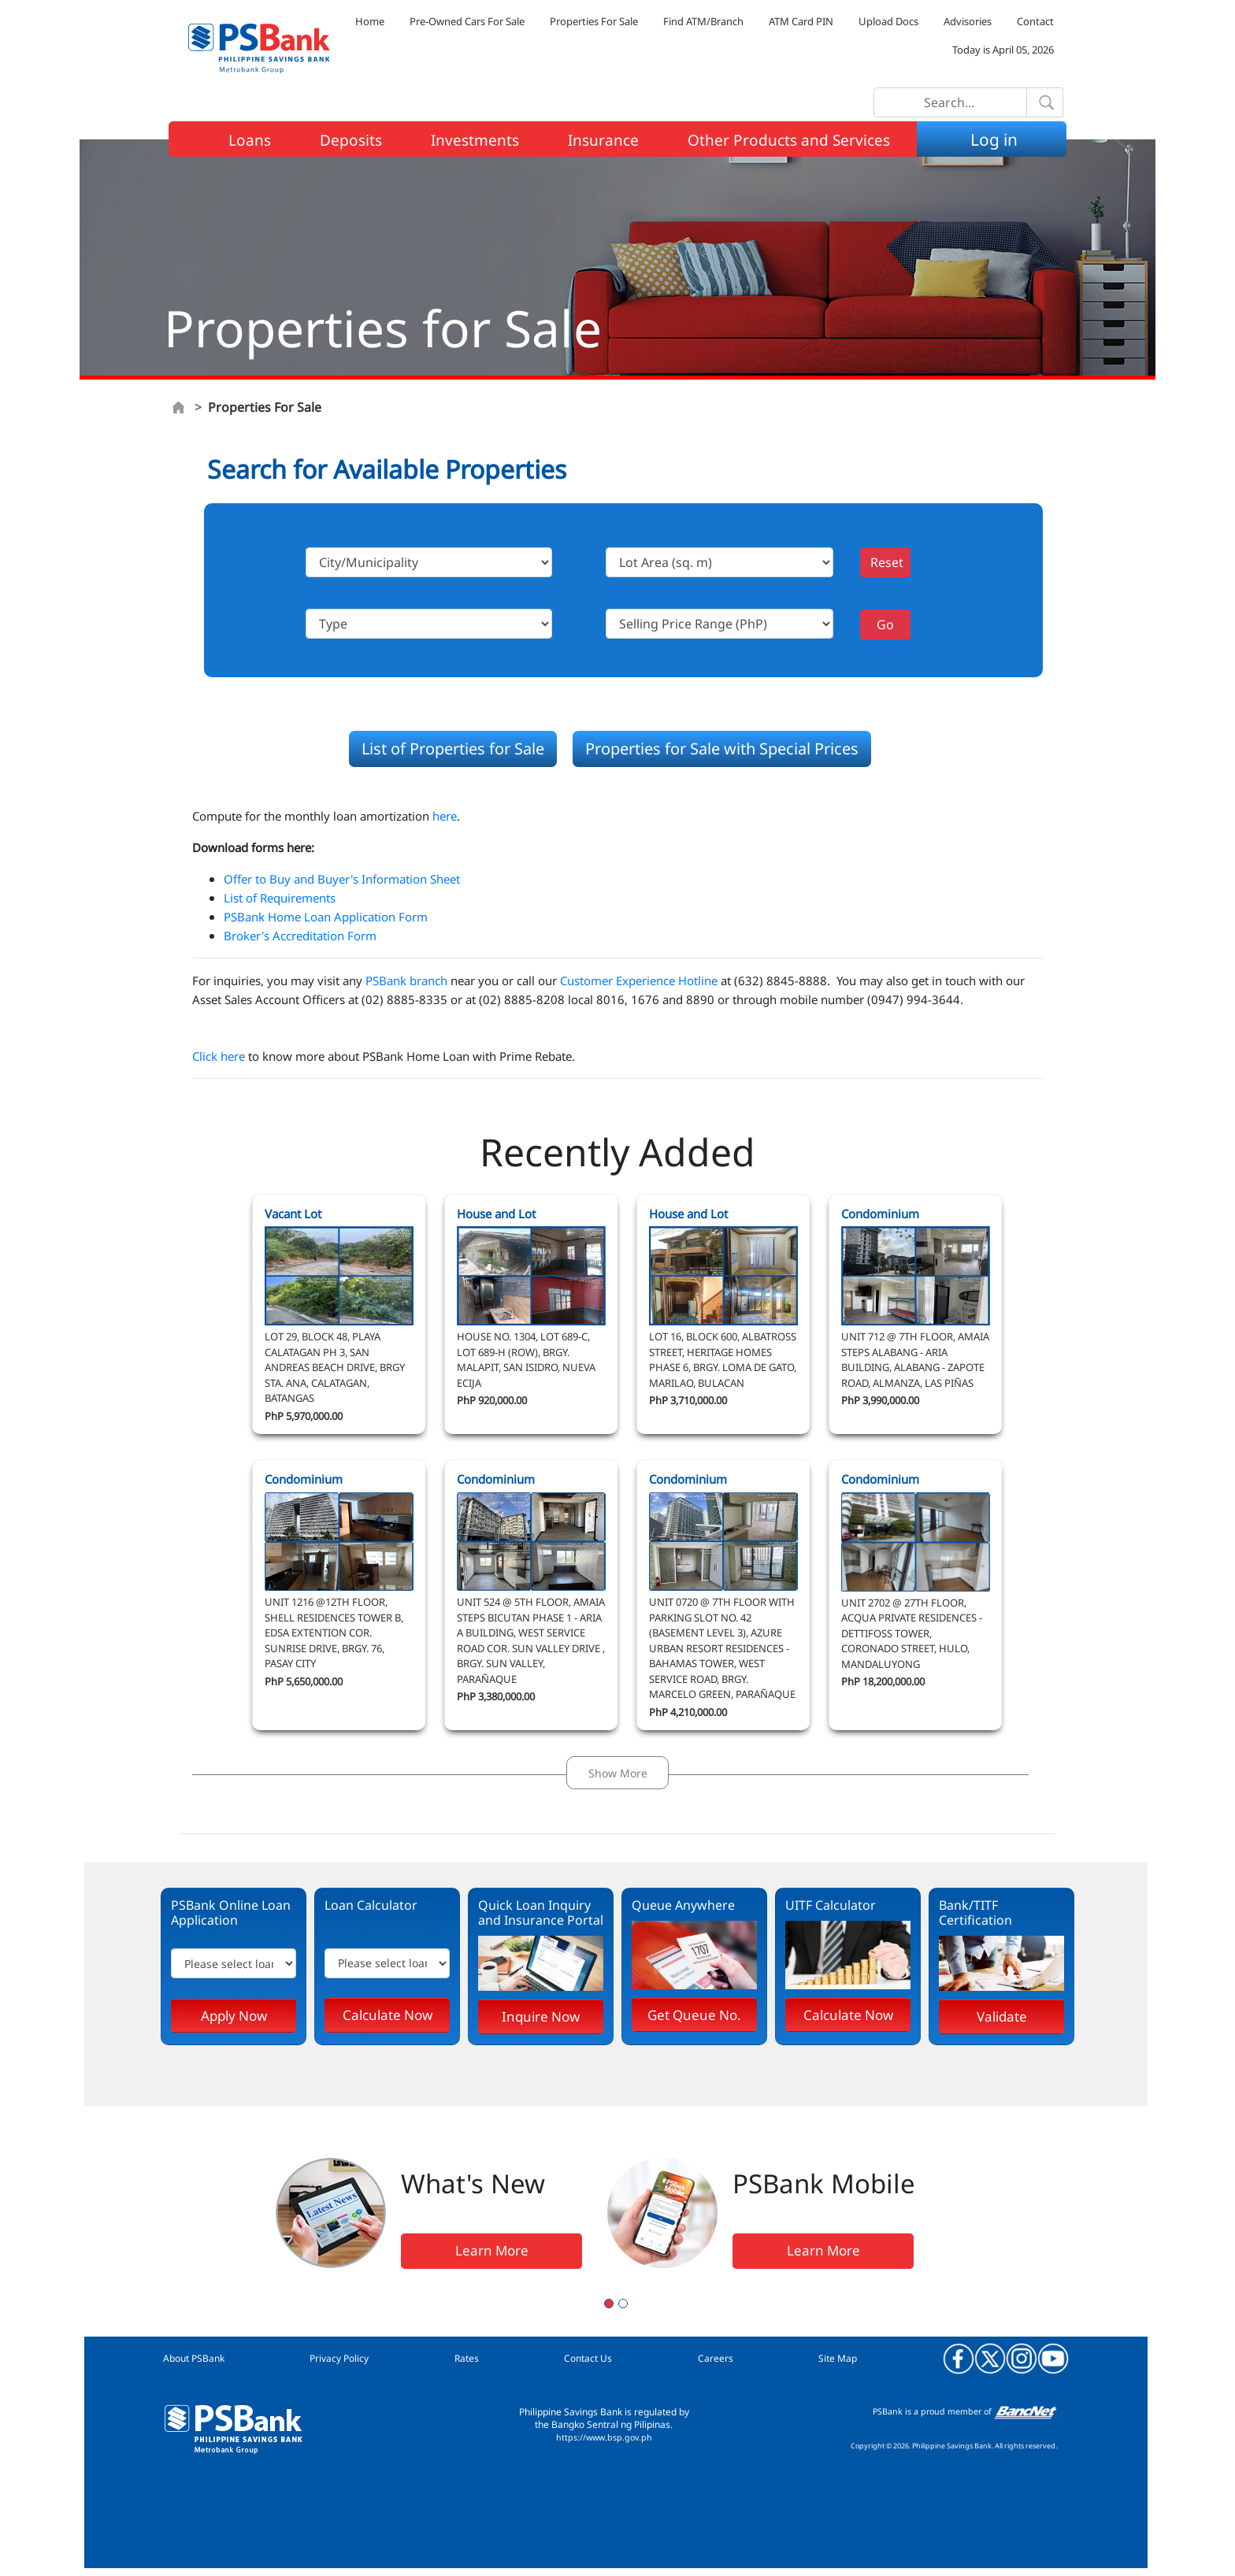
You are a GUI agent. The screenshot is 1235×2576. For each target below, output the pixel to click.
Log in (994, 139)
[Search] (950, 102)
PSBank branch (406, 980)
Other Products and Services (789, 140)
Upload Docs (888, 21)
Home (369, 21)
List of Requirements (280, 898)
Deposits (351, 140)
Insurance (603, 140)
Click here (218, 1056)
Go (885, 624)
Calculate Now (387, 2015)
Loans (249, 140)
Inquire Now (541, 2016)
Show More (617, 1773)
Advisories (968, 21)
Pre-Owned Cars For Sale (467, 21)
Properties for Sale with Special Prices (722, 748)
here (444, 816)
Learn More (491, 2250)
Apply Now (234, 2016)
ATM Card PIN (801, 21)
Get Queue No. (694, 2015)
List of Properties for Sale (453, 748)
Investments (475, 140)
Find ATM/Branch (703, 21)
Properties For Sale (594, 21)
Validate (1002, 2016)
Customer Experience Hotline (639, 980)
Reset (886, 562)
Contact (1035, 21)
